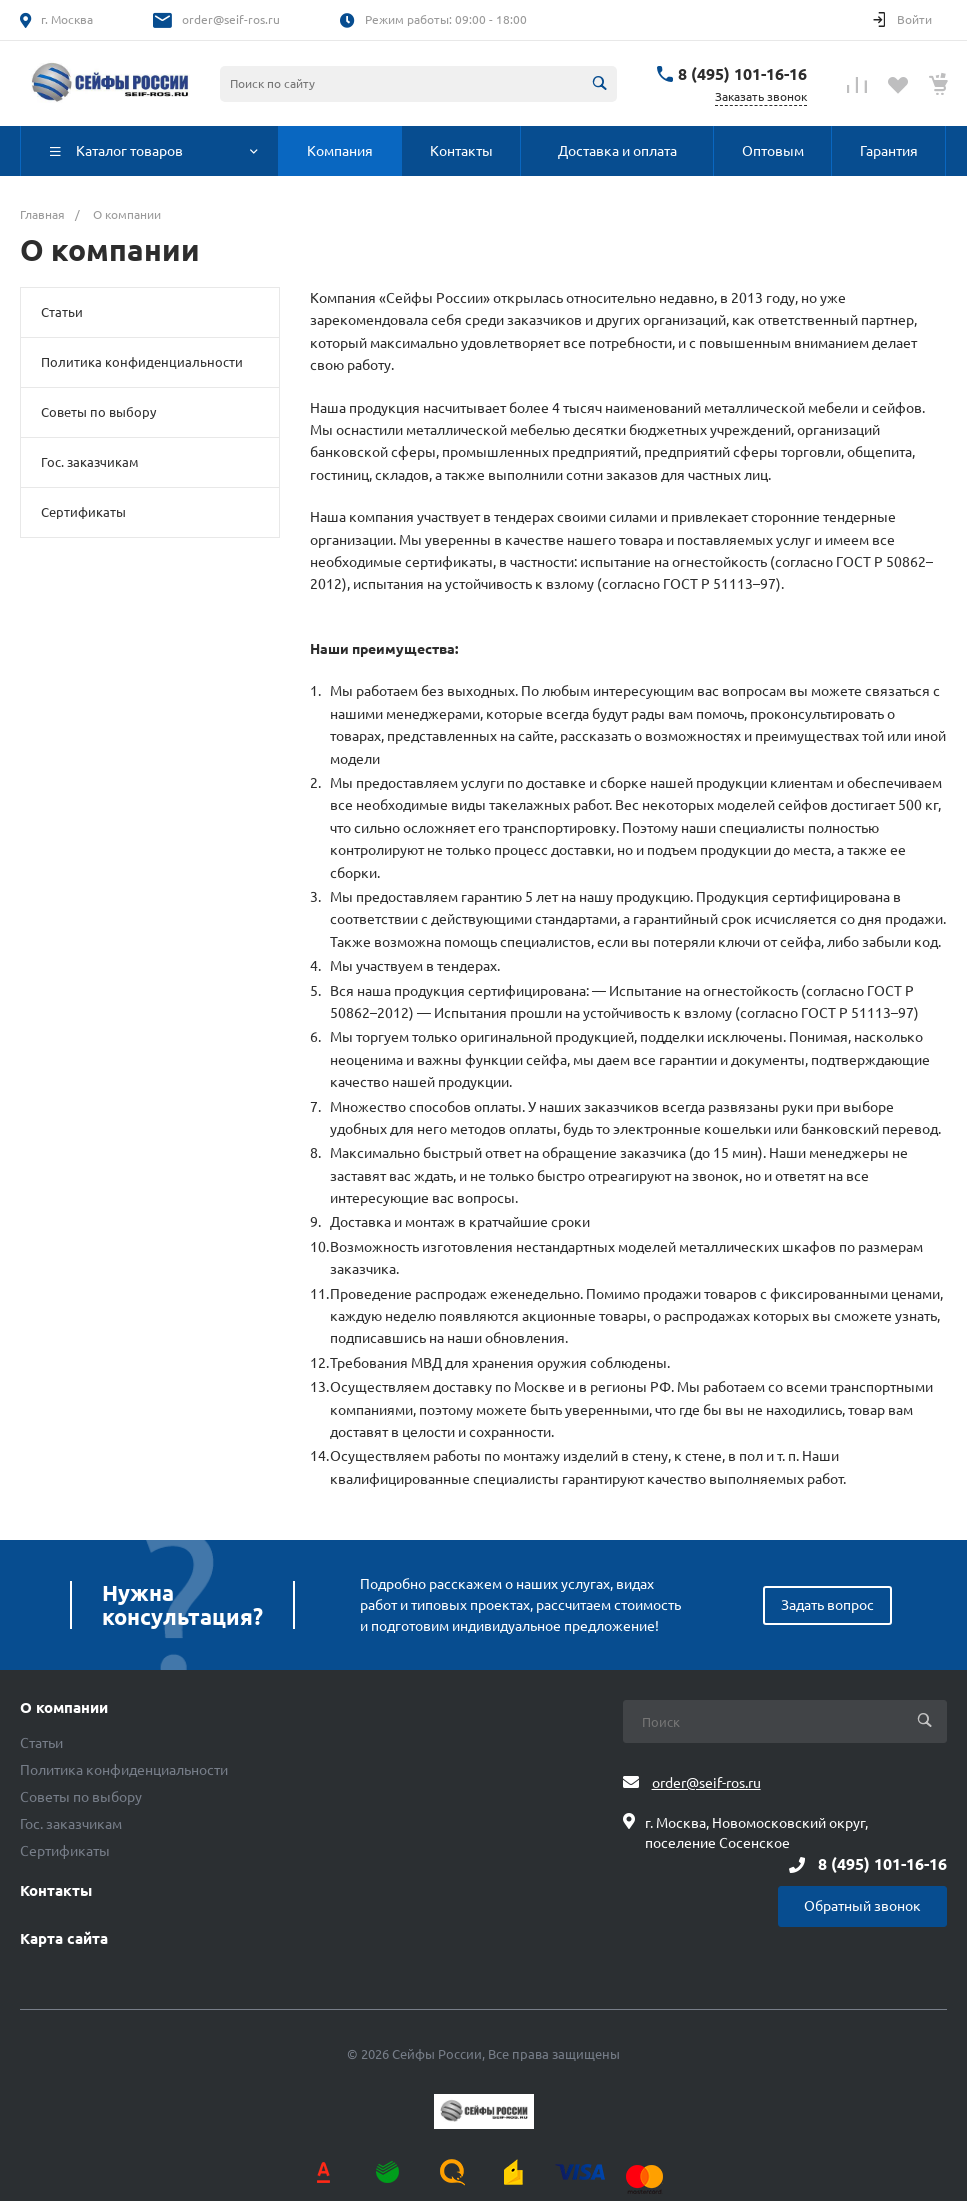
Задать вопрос (827, 1605)
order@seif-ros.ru (231, 19)
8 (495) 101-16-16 (742, 74)
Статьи (62, 312)
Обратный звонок (862, 1906)
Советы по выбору (98, 412)
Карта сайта (64, 1939)
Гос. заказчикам (90, 462)
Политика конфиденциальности (142, 362)
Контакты (56, 1891)
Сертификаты (83, 512)
